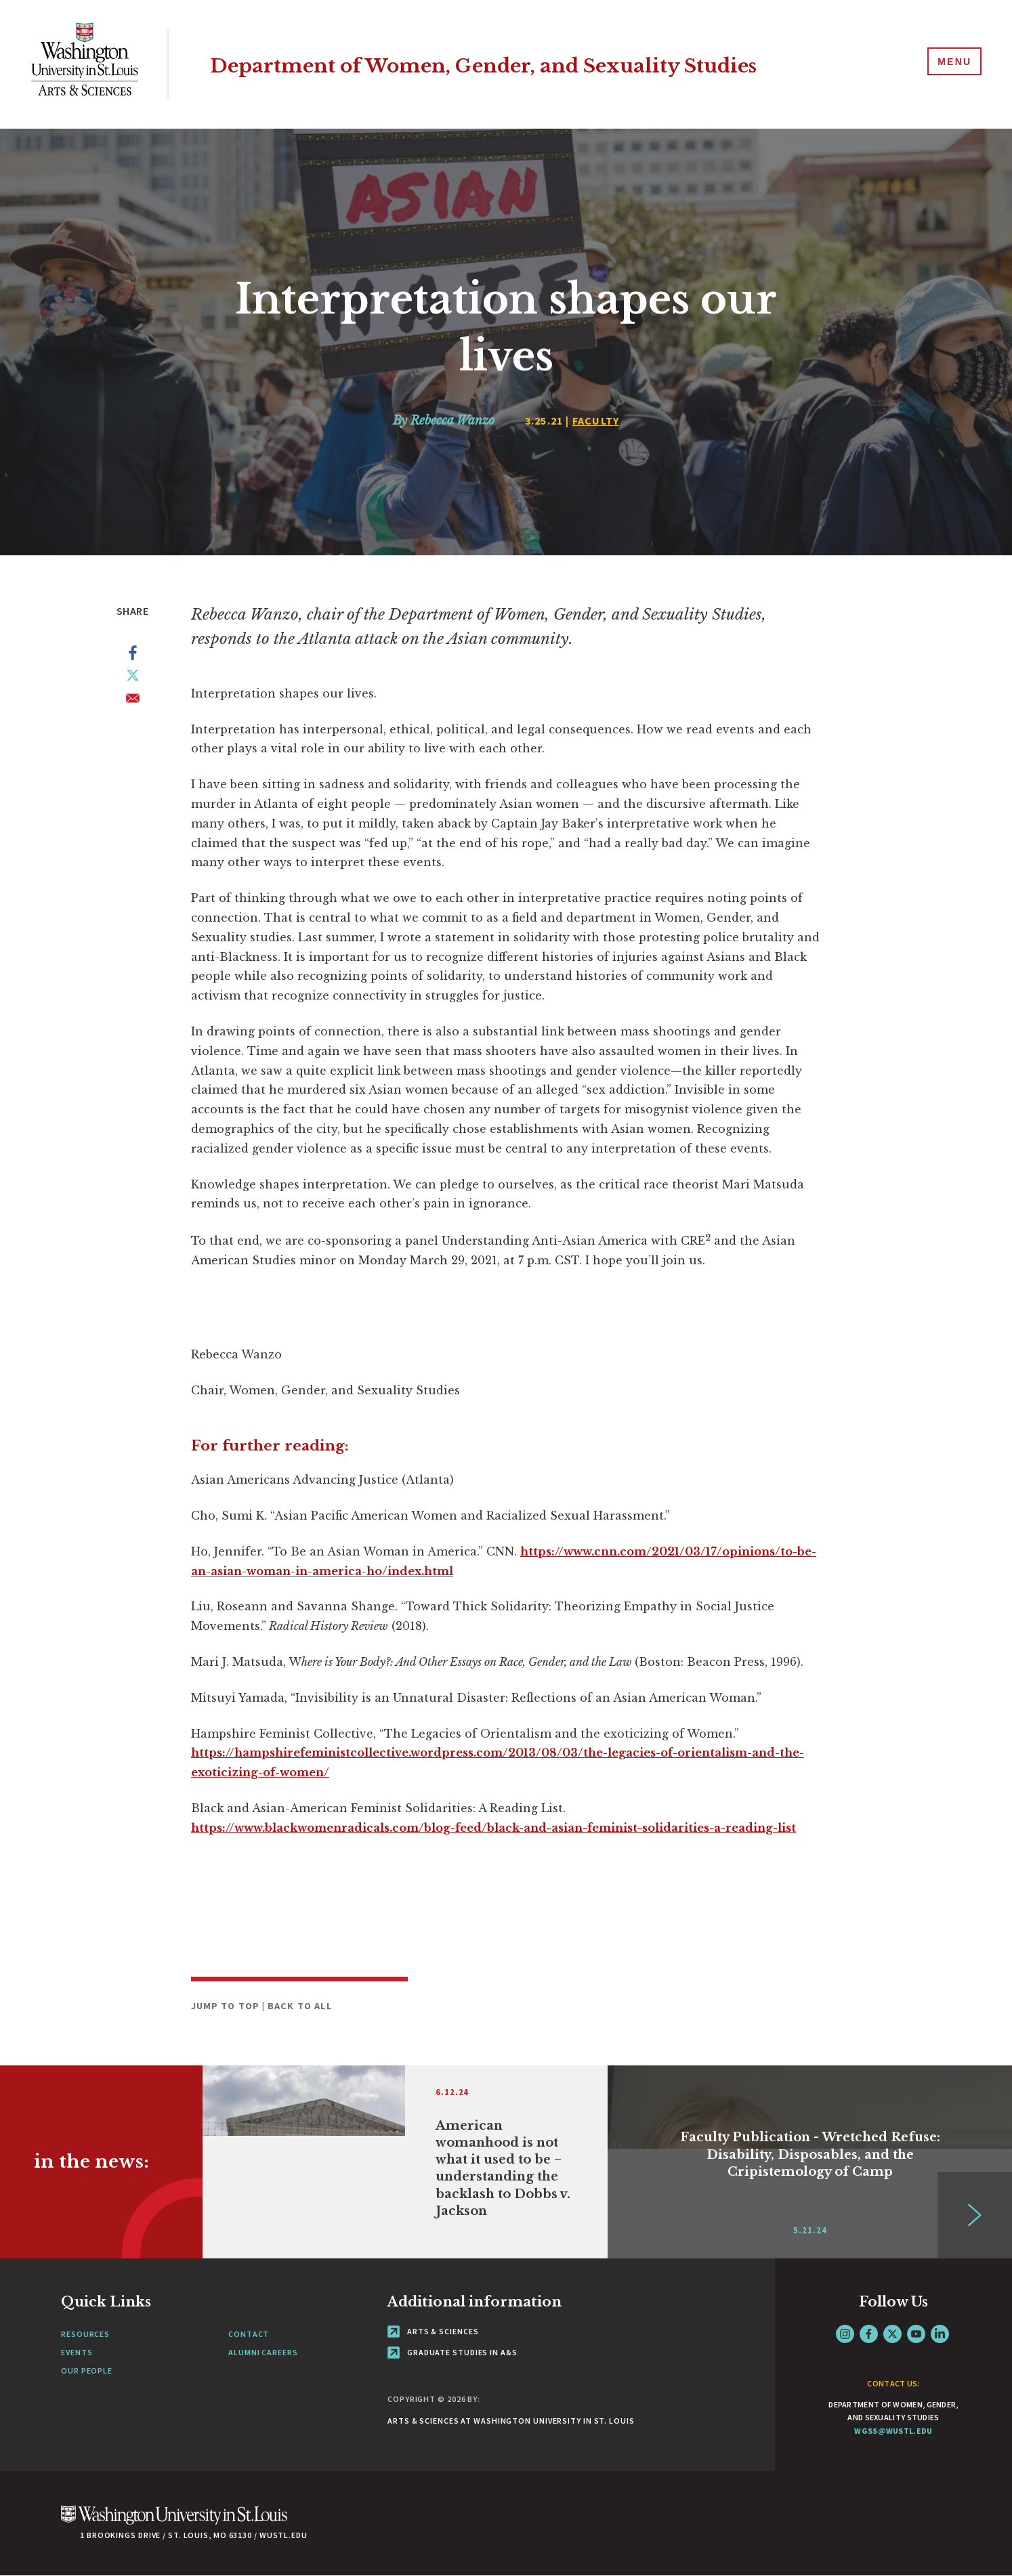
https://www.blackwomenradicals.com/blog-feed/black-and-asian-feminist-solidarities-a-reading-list (493, 1827)
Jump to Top (226, 2006)
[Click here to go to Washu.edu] (174, 2522)
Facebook (869, 2334)
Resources (85, 2334)
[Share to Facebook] (133, 655)
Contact (248, 2334)
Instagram (845, 2334)
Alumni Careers (263, 2352)
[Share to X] (133, 677)
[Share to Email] (133, 700)
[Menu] (951, 63)
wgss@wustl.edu (893, 2431)
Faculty (595, 420)
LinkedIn (940, 2334)
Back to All (300, 2006)
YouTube (916, 2334)
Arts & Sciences (432, 2331)
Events (76, 2352)
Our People (86, 2370)
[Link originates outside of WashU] (405, 2161)
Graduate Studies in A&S (452, 2352)
